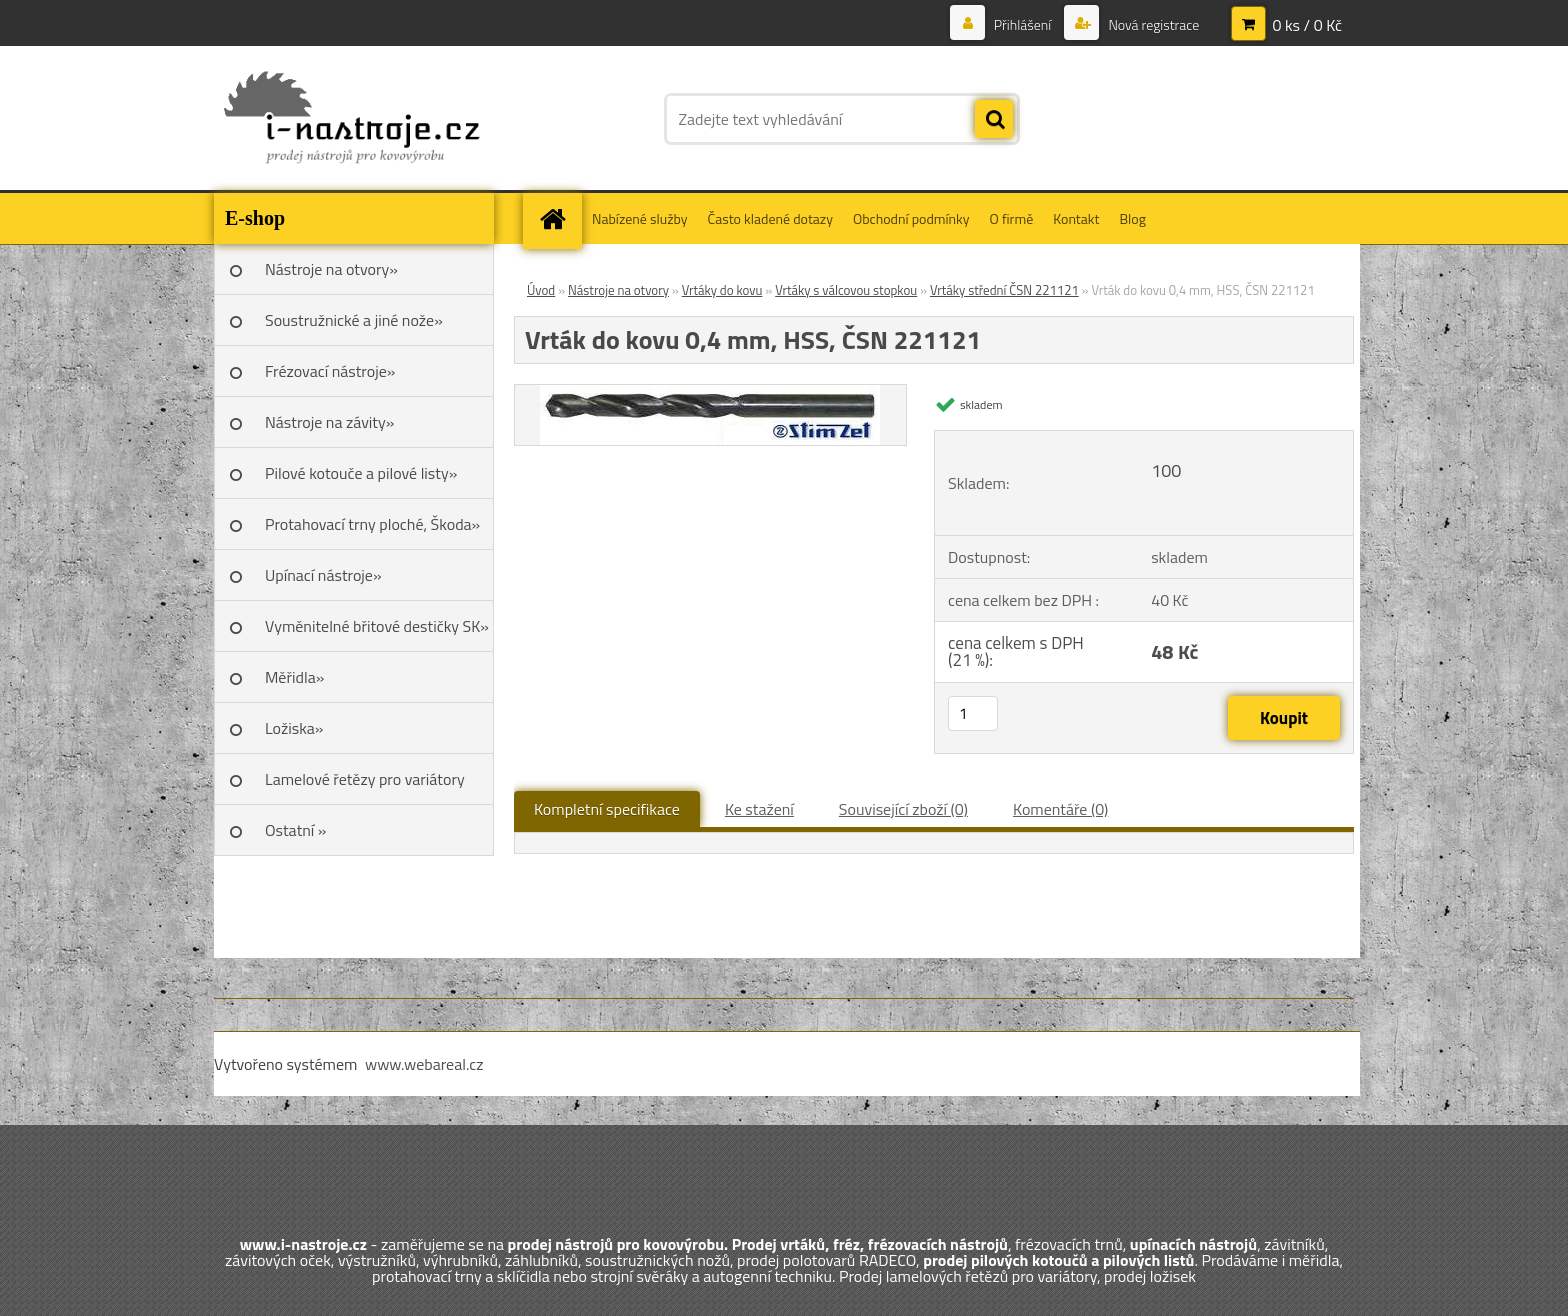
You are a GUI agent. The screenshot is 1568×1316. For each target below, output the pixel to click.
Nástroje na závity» (329, 422)
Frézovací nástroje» (330, 371)
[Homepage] (559, 218)
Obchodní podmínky (911, 218)
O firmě (1012, 218)
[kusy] (973, 713)
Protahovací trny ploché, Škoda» (372, 524)
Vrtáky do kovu (722, 290)
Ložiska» (294, 728)
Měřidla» (294, 677)
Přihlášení (1023, 24)
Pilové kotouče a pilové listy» (361, 473)
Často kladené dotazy (770, 218)
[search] (994, 120)
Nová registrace (1152, 24)
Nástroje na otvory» (331, 269)
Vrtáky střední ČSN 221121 (1004, 290)
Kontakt (1076, 218)
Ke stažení (759, 809)
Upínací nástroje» (323, 575)
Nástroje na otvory (618, 290)
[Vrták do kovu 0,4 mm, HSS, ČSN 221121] (710, 393)
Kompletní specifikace (607, 809)
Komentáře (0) (1060, 809)
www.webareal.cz (424, 1064)
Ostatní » (296, 830)
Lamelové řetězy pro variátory (365, 779)
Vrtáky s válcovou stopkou (846, 290)
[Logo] (351, 119)
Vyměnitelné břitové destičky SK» (377, 626)
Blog (1132, 218)
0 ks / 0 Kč (1307, 25)
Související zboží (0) (903, 809)
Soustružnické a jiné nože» (354, 320)
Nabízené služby (640, 218)
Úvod (541, 290)
